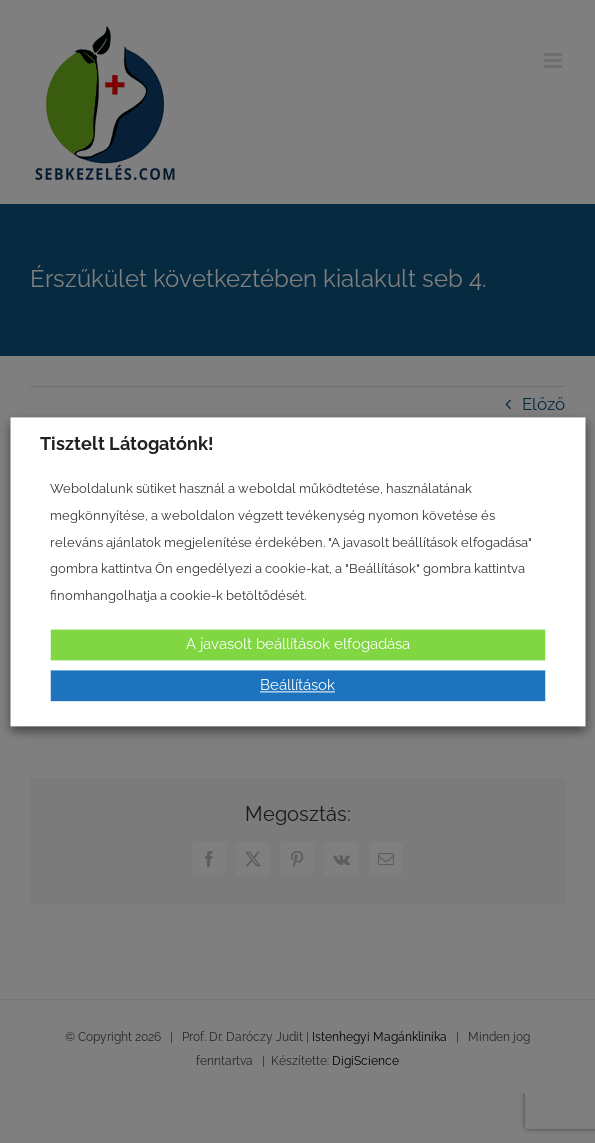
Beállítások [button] (297, 685)
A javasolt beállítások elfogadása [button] (298, 644)
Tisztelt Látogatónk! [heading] (127, 443)
